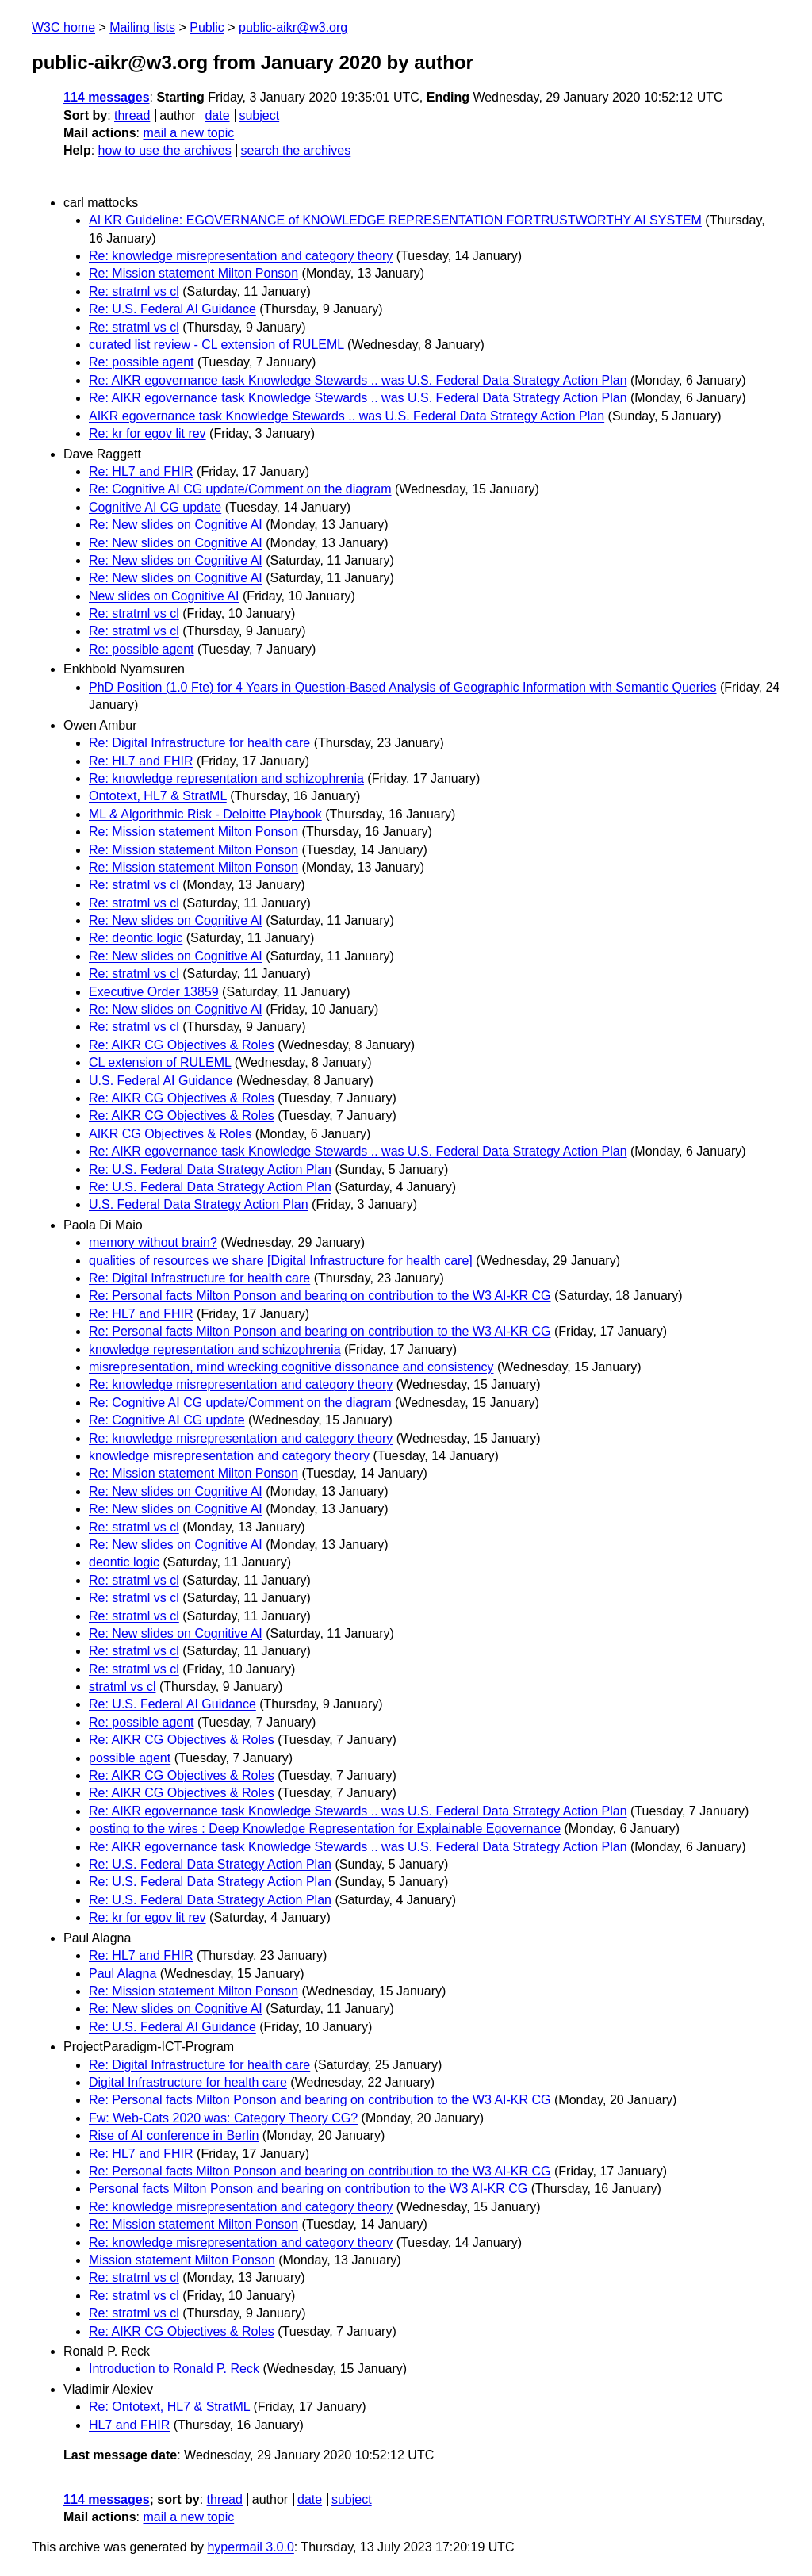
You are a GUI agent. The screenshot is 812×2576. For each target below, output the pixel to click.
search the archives (296, 150)
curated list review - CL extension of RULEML (216, 344)
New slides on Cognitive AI (164, 596)
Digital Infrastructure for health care (188, 2082)
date (217, 115)
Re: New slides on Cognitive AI (175, 524)
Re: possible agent (141, 362)
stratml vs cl (122, 1686)
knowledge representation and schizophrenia (215, 1349)
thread (132, 115)
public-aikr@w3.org (293, 27)
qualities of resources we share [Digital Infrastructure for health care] (281, 1260)
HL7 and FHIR (129, 2425)
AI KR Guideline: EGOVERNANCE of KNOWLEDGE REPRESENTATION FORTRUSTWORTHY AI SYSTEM (395, 220)
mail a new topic (188, 133)
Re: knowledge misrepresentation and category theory (241, 256)
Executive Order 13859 (154, 992)
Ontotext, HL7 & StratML (158, 796)
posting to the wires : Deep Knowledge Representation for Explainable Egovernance (325, 1828)
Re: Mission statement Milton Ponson (193, 273)
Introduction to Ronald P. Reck (174, 2368)
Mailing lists (142, 27)
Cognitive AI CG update (155, 507)
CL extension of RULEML (160, 1062)
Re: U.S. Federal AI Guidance (172, 309)
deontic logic (124, 1562)
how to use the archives (165, 150)
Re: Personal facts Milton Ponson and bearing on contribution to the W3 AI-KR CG (320, 1295)
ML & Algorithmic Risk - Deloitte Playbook (205, 814)
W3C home (63, 27)
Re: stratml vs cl (134, 291)
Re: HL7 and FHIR (141, 471)
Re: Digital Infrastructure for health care (199, 742)
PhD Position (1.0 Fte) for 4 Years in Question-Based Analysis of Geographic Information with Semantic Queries (403, 687)
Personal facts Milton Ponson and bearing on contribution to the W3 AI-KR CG (308, 2188)
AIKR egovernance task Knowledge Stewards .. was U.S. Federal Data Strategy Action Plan (346, 416)
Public (207, 27)
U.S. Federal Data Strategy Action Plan (198, 1204)
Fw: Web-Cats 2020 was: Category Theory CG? (223, 2118)
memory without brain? (153, 1242)
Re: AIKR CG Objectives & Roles (181, 1045)
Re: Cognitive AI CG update (167, 1420)
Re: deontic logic (135, 938)
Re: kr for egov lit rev (147, 433)
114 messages (106, 97)
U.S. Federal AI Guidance (160, 1080)
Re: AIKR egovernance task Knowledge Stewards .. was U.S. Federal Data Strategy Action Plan (358, 380)
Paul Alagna (122, 1973)
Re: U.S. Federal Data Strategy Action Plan (210, 1169)
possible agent (129, 1758)
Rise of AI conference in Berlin (174, 2135)
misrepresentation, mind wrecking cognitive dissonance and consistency (291, 1367)
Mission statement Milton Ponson (182, 2260)
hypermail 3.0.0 (250, 2547)
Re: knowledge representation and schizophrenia (226, 778)
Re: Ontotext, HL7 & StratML (169, 2406)
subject (259, 115)
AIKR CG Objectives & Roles (170, 1133)
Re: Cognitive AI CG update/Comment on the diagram (240, 489)
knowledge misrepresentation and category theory (229, 1455)
